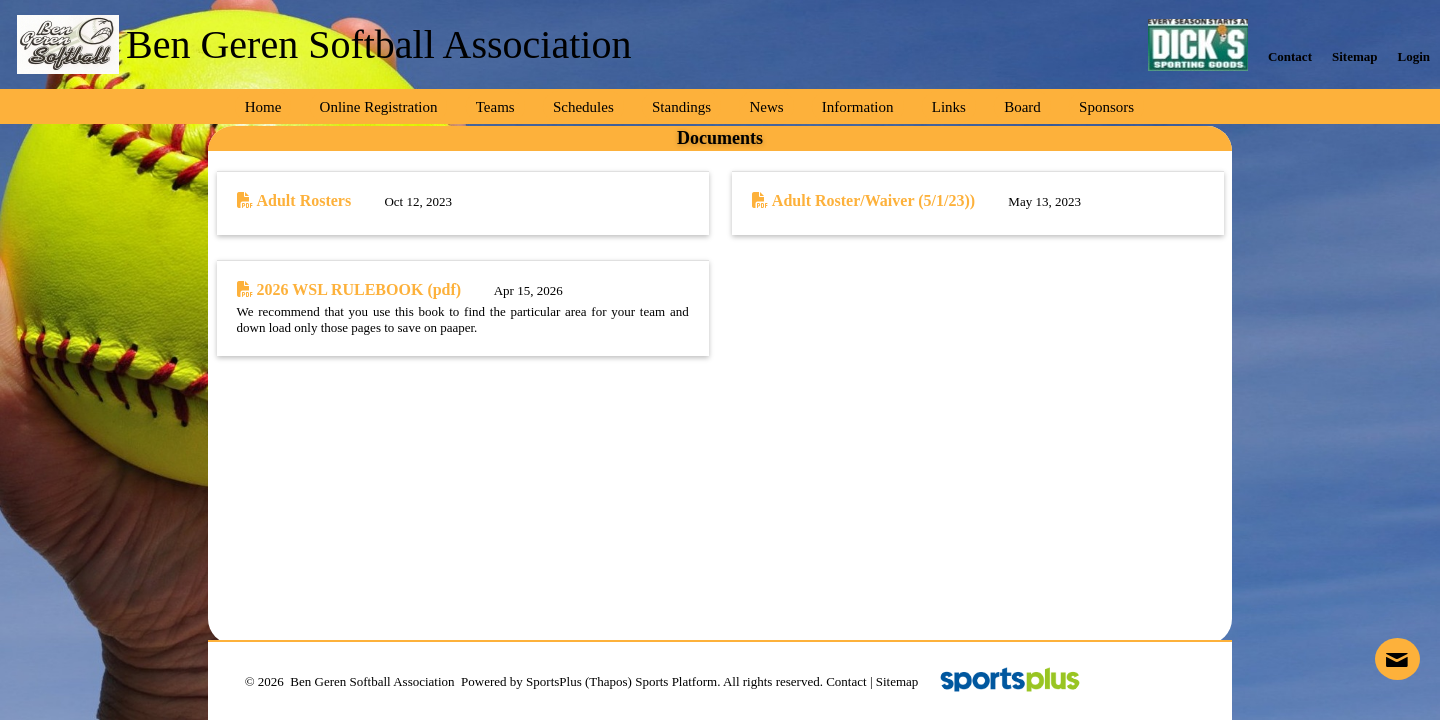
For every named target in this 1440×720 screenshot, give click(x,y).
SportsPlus (554, 681)
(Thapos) (608, 681)
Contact (846, 681)
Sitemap (897, 681)
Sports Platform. (677, 681)
